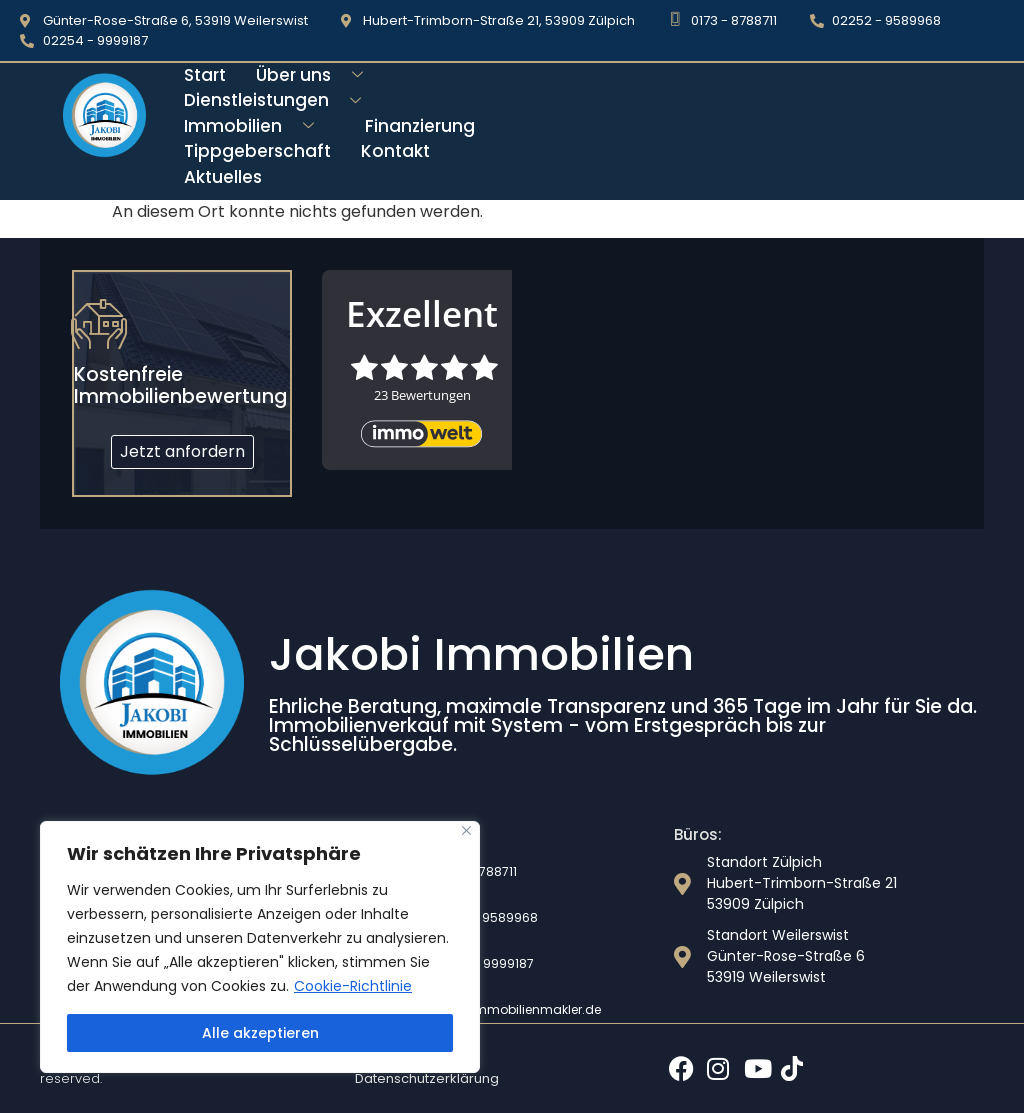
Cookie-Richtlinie (353, 986)
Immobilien (256, 126)
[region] (260, 947)
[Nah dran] (466, 830)
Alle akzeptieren (260, 1033)
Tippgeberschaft (257, 151)
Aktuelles (223, 177)
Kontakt (395, 151)
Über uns (317, 75)
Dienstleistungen (280, 100)
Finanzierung (420, 126)
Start (205, 75)
